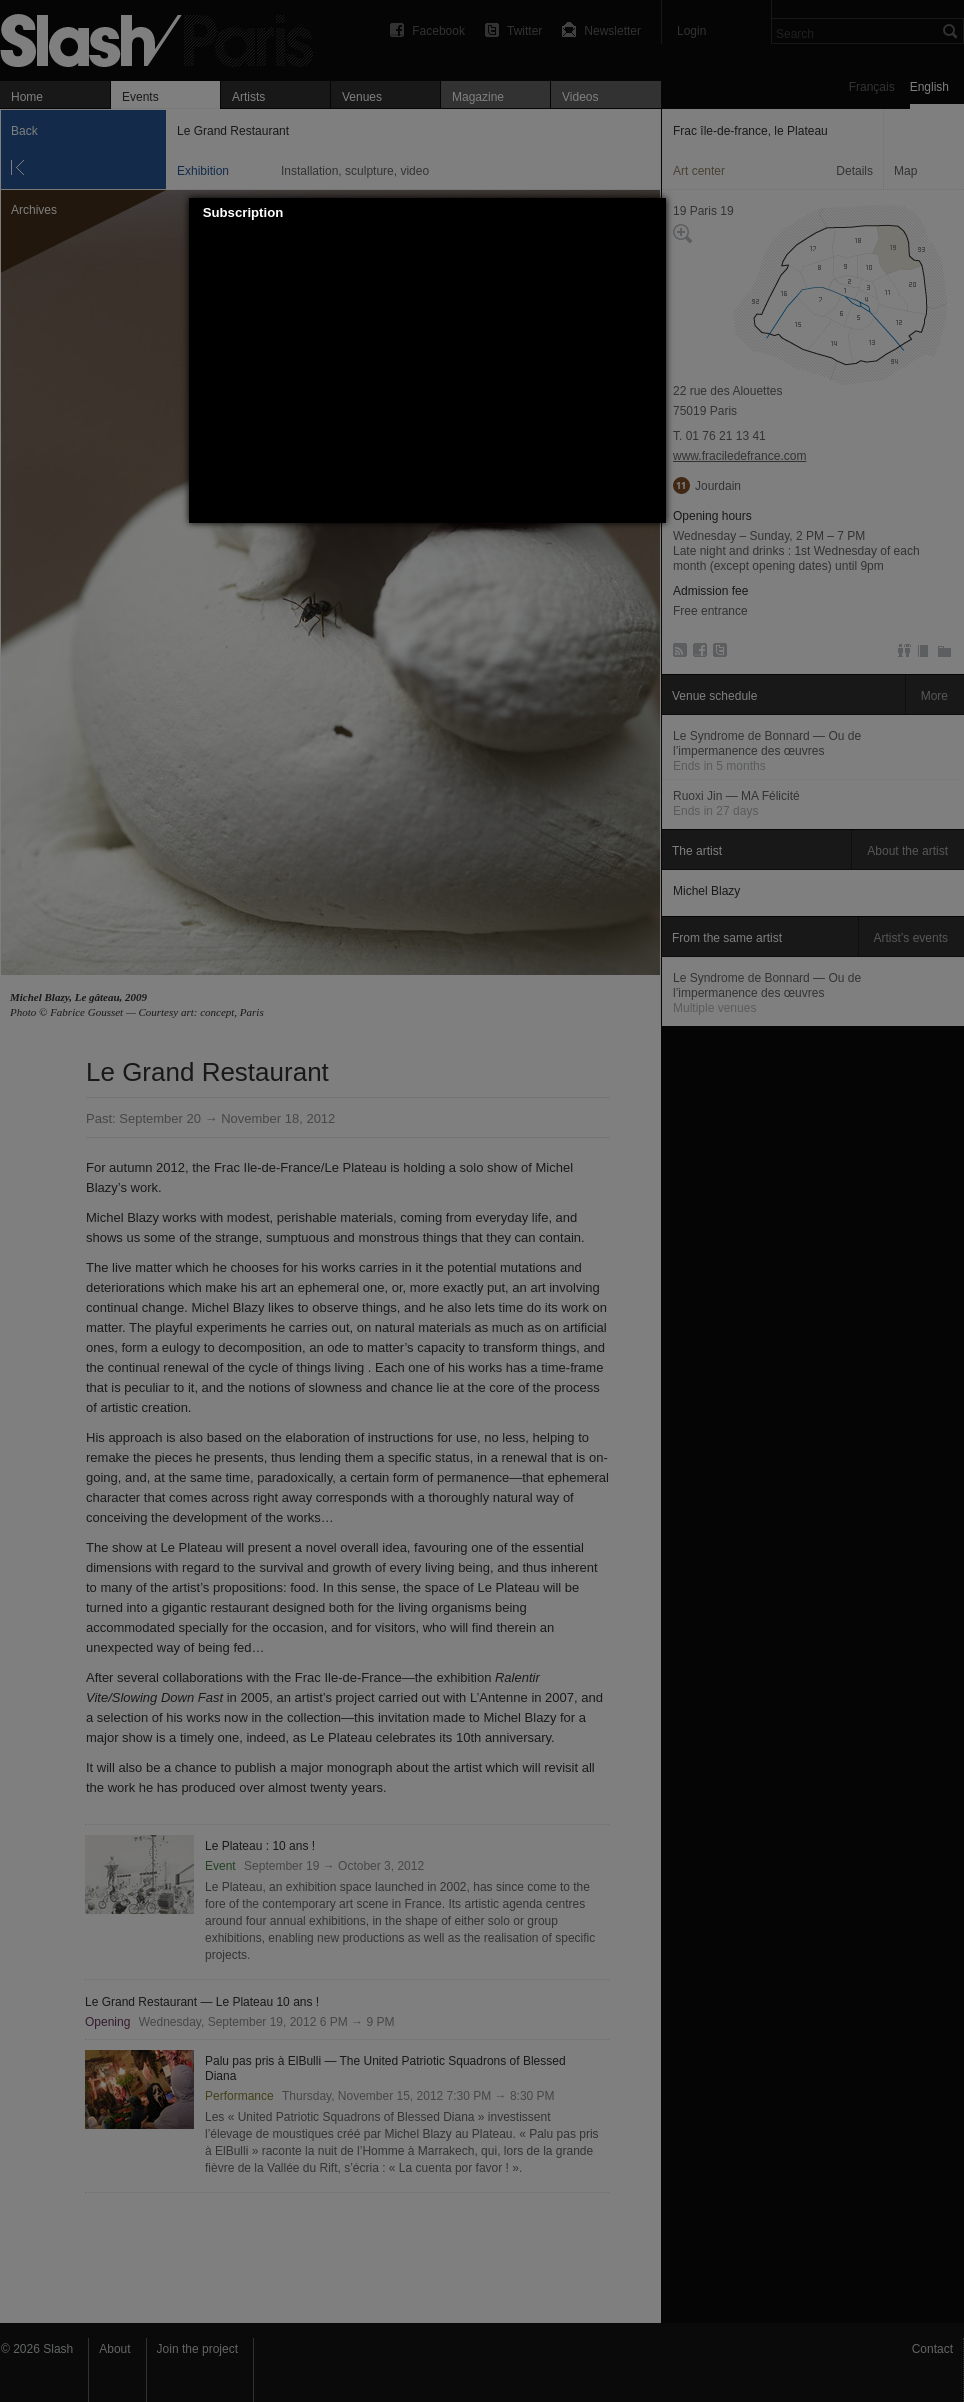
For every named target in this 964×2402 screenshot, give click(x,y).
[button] (651, 213)
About (114, 2349)
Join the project (197, 2349)
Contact (932, 2349)
